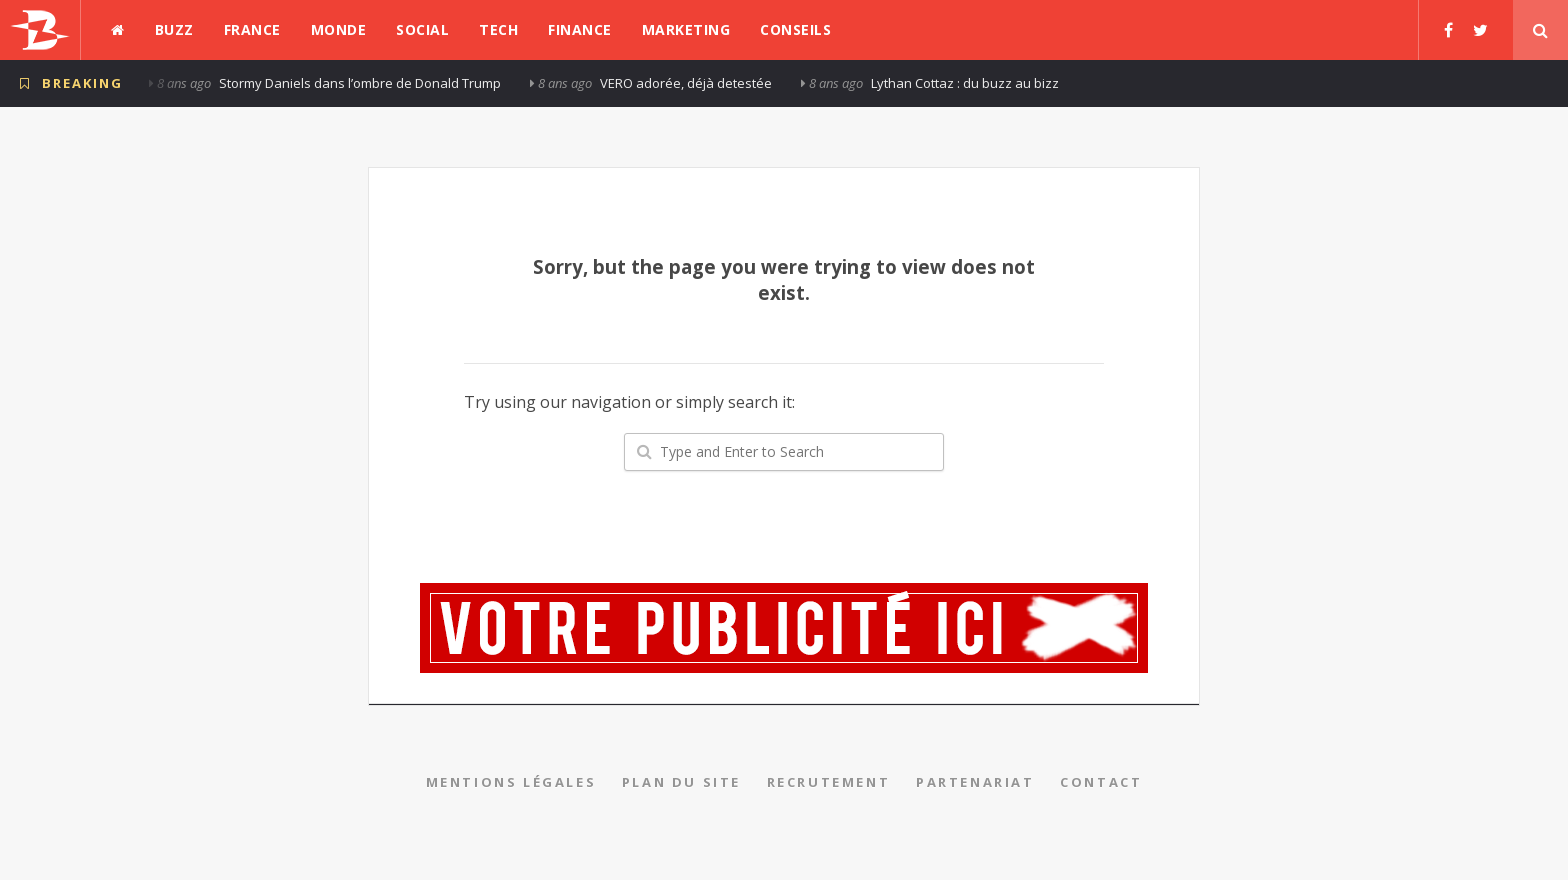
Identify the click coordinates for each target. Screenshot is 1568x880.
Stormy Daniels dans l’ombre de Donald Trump (360, 83)
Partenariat (975, 782)
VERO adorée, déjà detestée (686, 83)
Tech (498, 29)
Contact (1101, 782)
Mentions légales (511, 782)
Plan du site (681, 782)
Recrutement (829, 782)
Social (422, 29)
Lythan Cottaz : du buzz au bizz (965, 83)
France (252, 29)
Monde (339, 29)
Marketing (686, 29)
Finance (580, 29)
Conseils (795, 29)
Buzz (174, 29)
